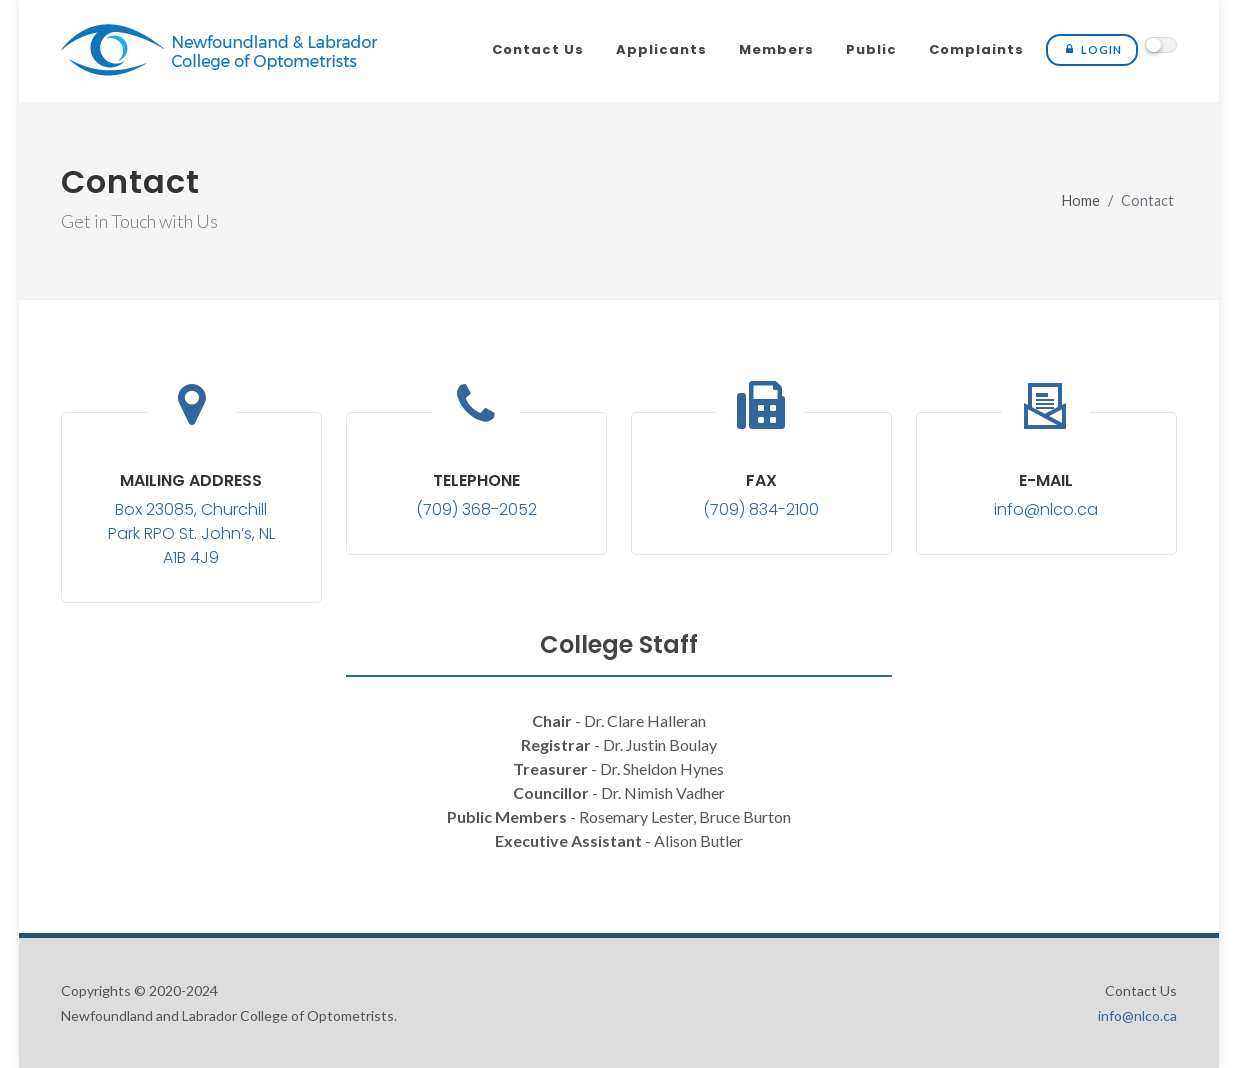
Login (1092, 50)
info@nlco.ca (1046, 509)
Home (1081, 200)
